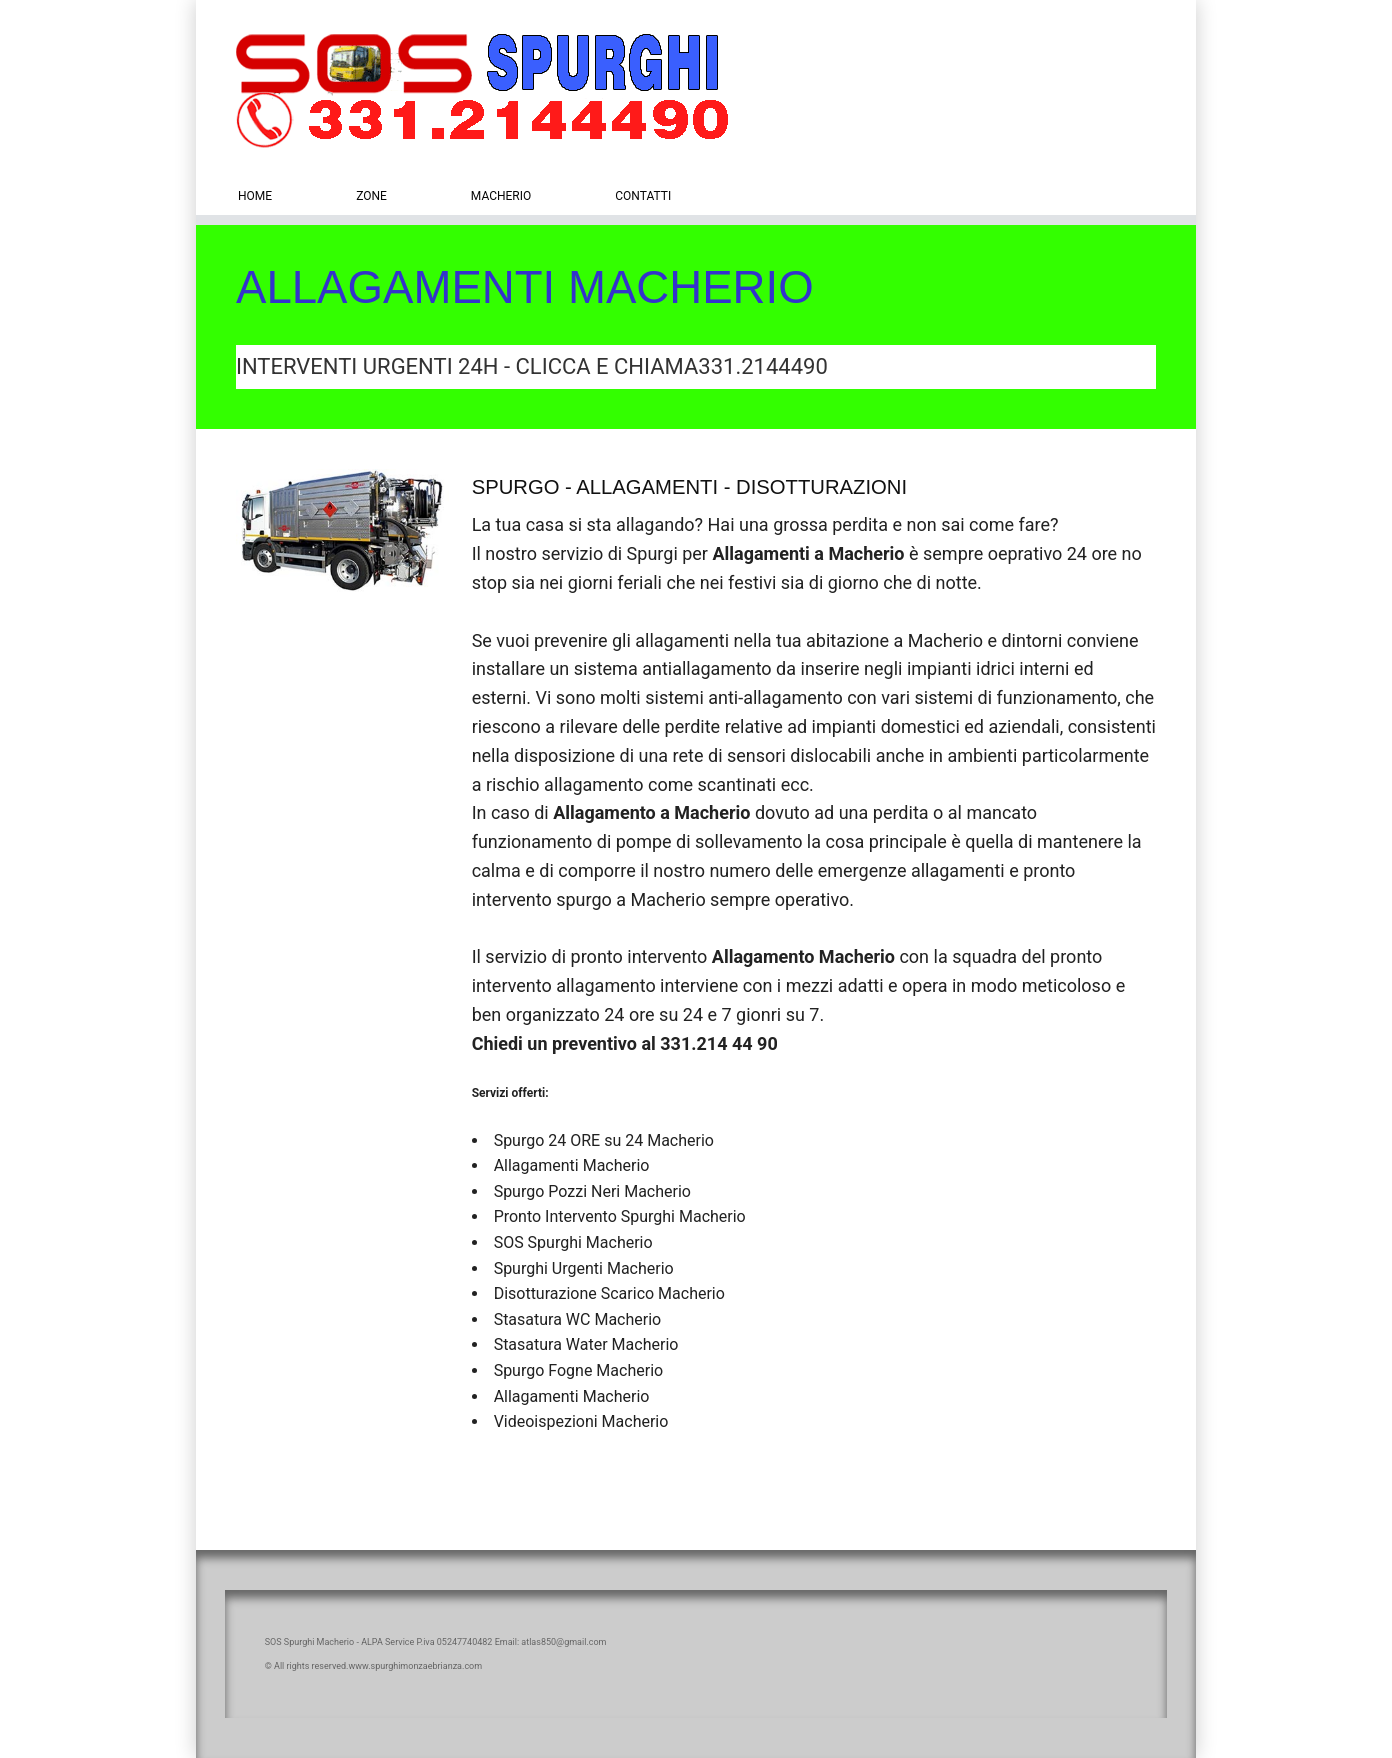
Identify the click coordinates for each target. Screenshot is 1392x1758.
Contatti (643, 196)
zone (371, 196)
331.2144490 (762, 366)
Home (255, 196)
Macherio (501, 196)
